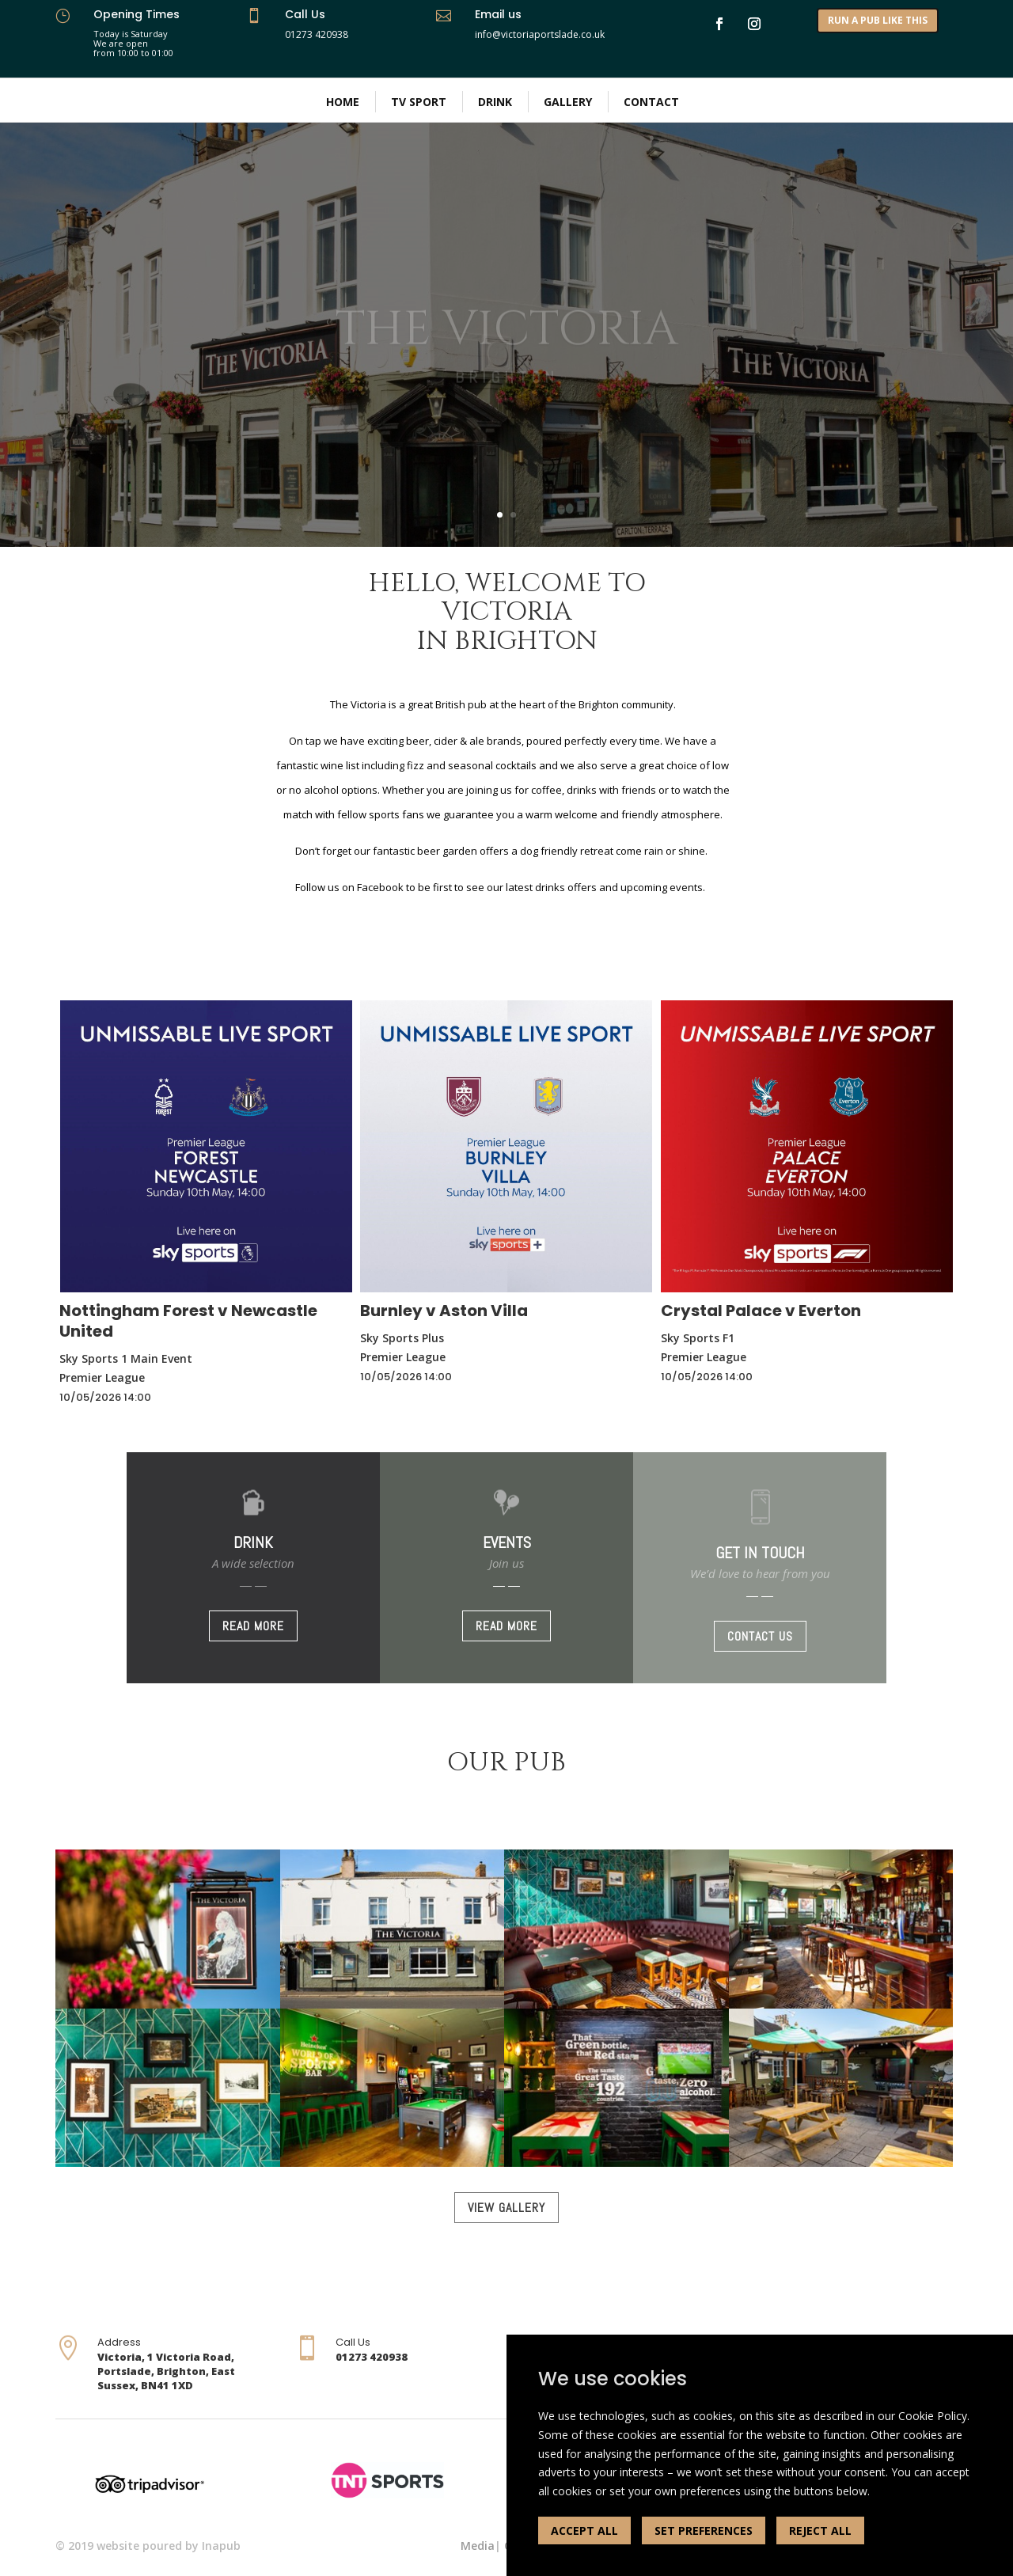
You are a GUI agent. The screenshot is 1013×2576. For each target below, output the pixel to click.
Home (342, 101)
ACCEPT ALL (584, 2530)
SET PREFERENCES (703, 2530)
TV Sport (418, 101)
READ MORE (253, 1626)
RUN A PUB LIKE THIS (878, 20)
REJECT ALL (820, 2530)
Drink (495, 101)
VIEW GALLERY (506, 2207)
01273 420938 (316, 34)
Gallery (568, 101)
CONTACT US (760, 1636)
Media (478, 2545)
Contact (651, 101)
